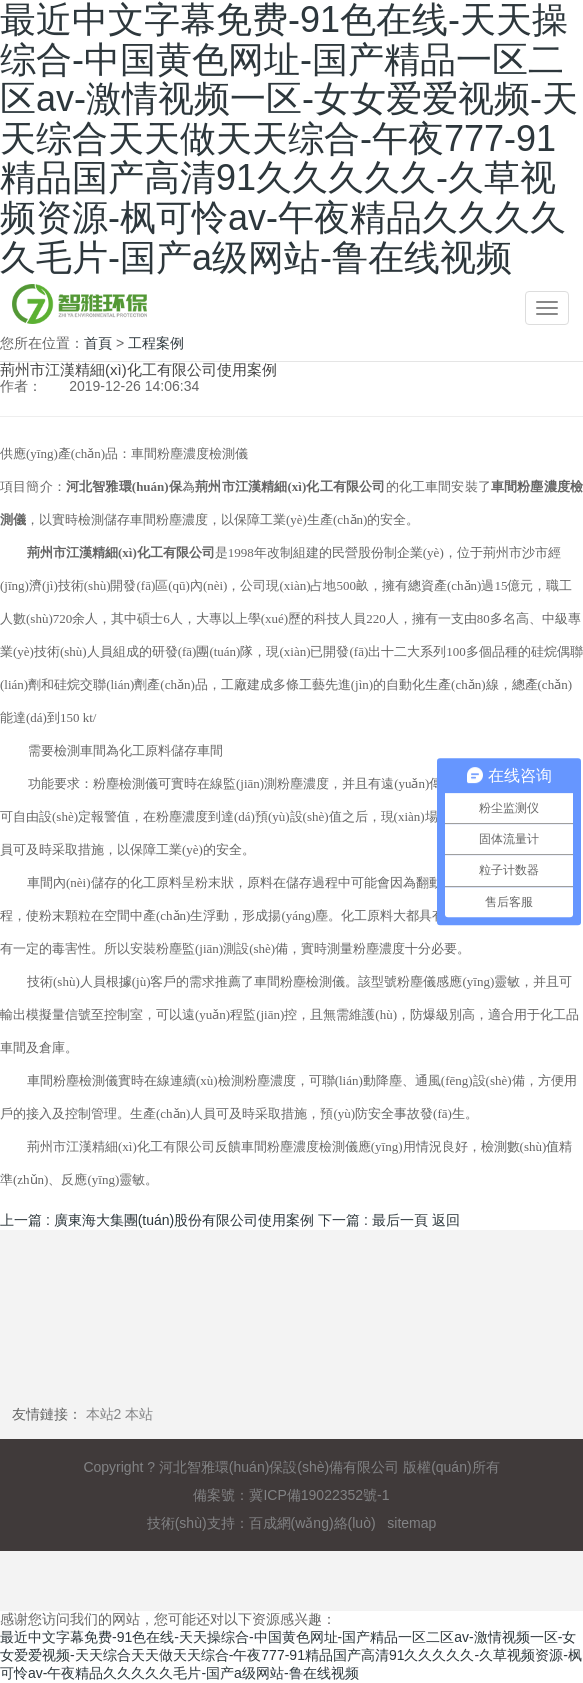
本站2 (104, 1414)
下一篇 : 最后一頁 (373, 1220)
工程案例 (156, 343)
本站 (139, 1414)
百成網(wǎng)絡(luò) (312, 1523)
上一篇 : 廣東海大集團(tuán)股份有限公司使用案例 (157, 1220)
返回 (446, 1220)
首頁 (98, 343)
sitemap (411, 1523)
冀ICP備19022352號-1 (319, 1495)
